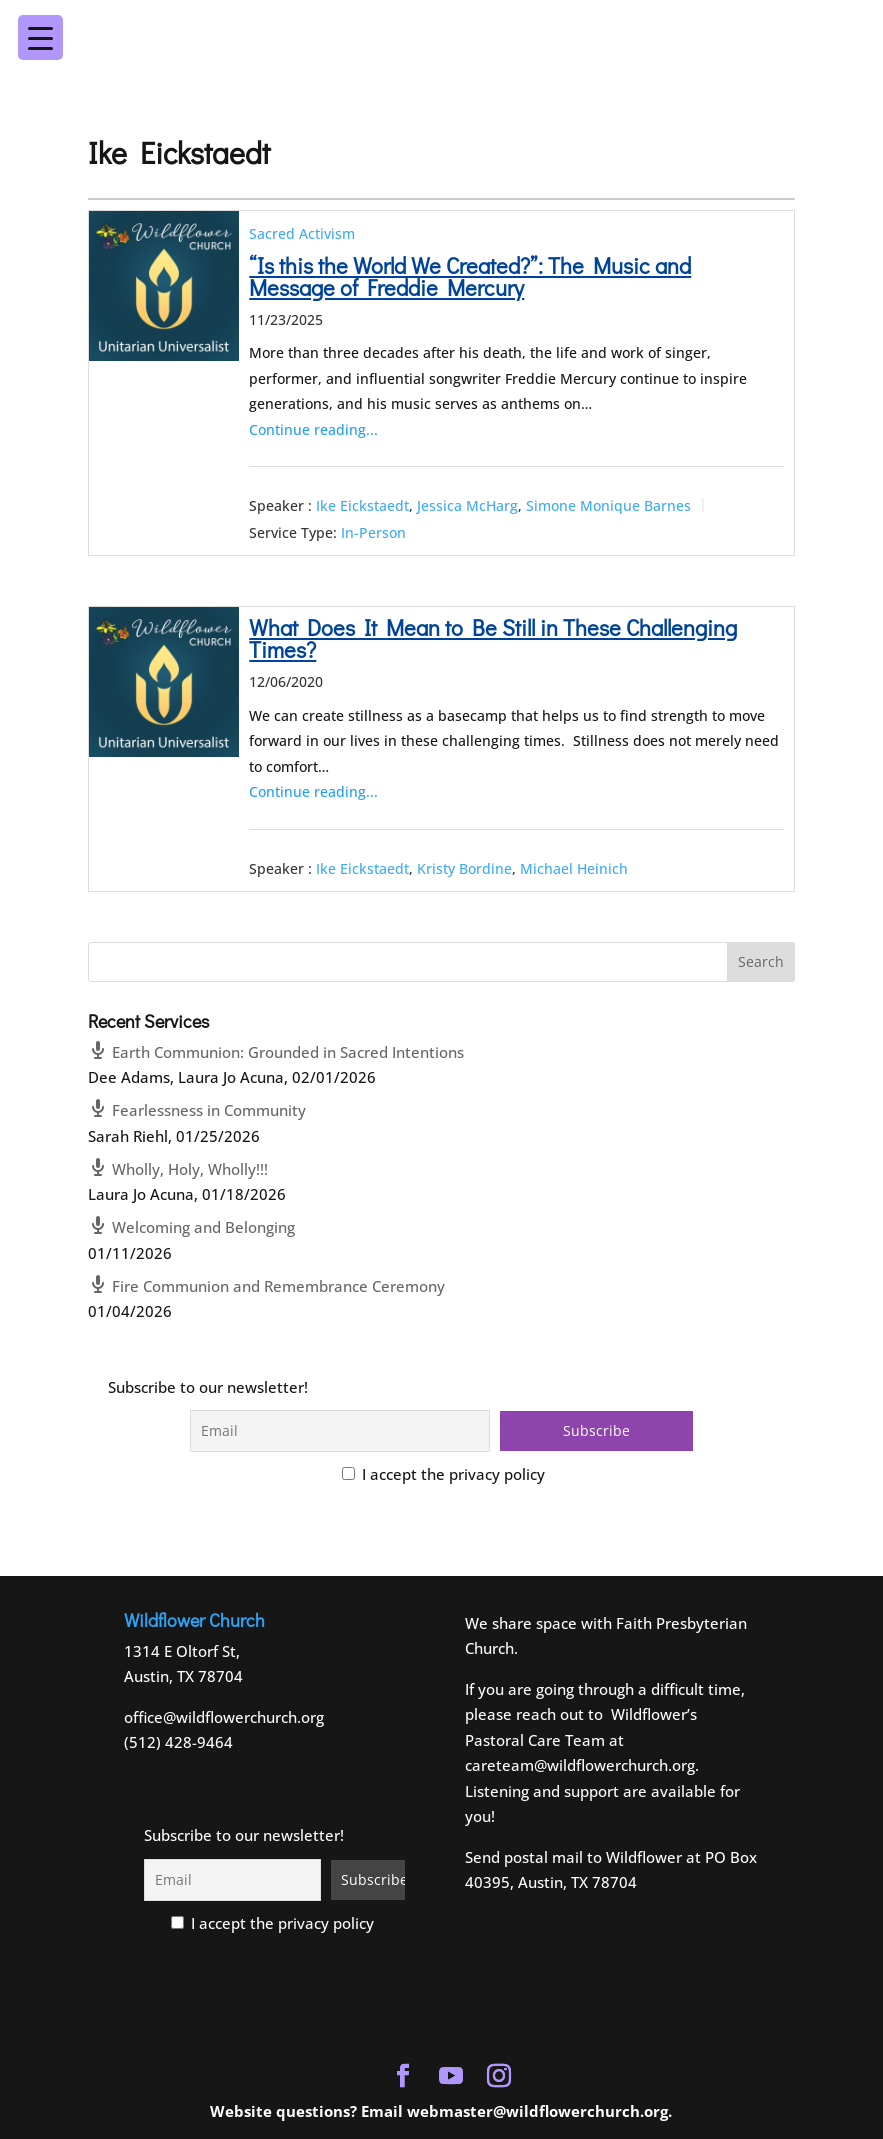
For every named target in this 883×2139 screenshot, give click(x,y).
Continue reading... (313, 429)
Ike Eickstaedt (362, 505)
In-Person (373, 532)
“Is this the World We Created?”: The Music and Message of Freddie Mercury (470, 276)
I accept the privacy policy (443, 1474)
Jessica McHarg (467, 505)
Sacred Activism (302, 233)
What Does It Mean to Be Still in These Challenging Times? (493, 638)
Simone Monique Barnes (608, 505)
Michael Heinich (574, 867)
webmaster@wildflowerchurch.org (537, 2111)
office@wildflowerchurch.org (224, 1717)
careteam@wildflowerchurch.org (580, 1765)
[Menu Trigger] (826, 24)
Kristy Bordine (464, 867)
